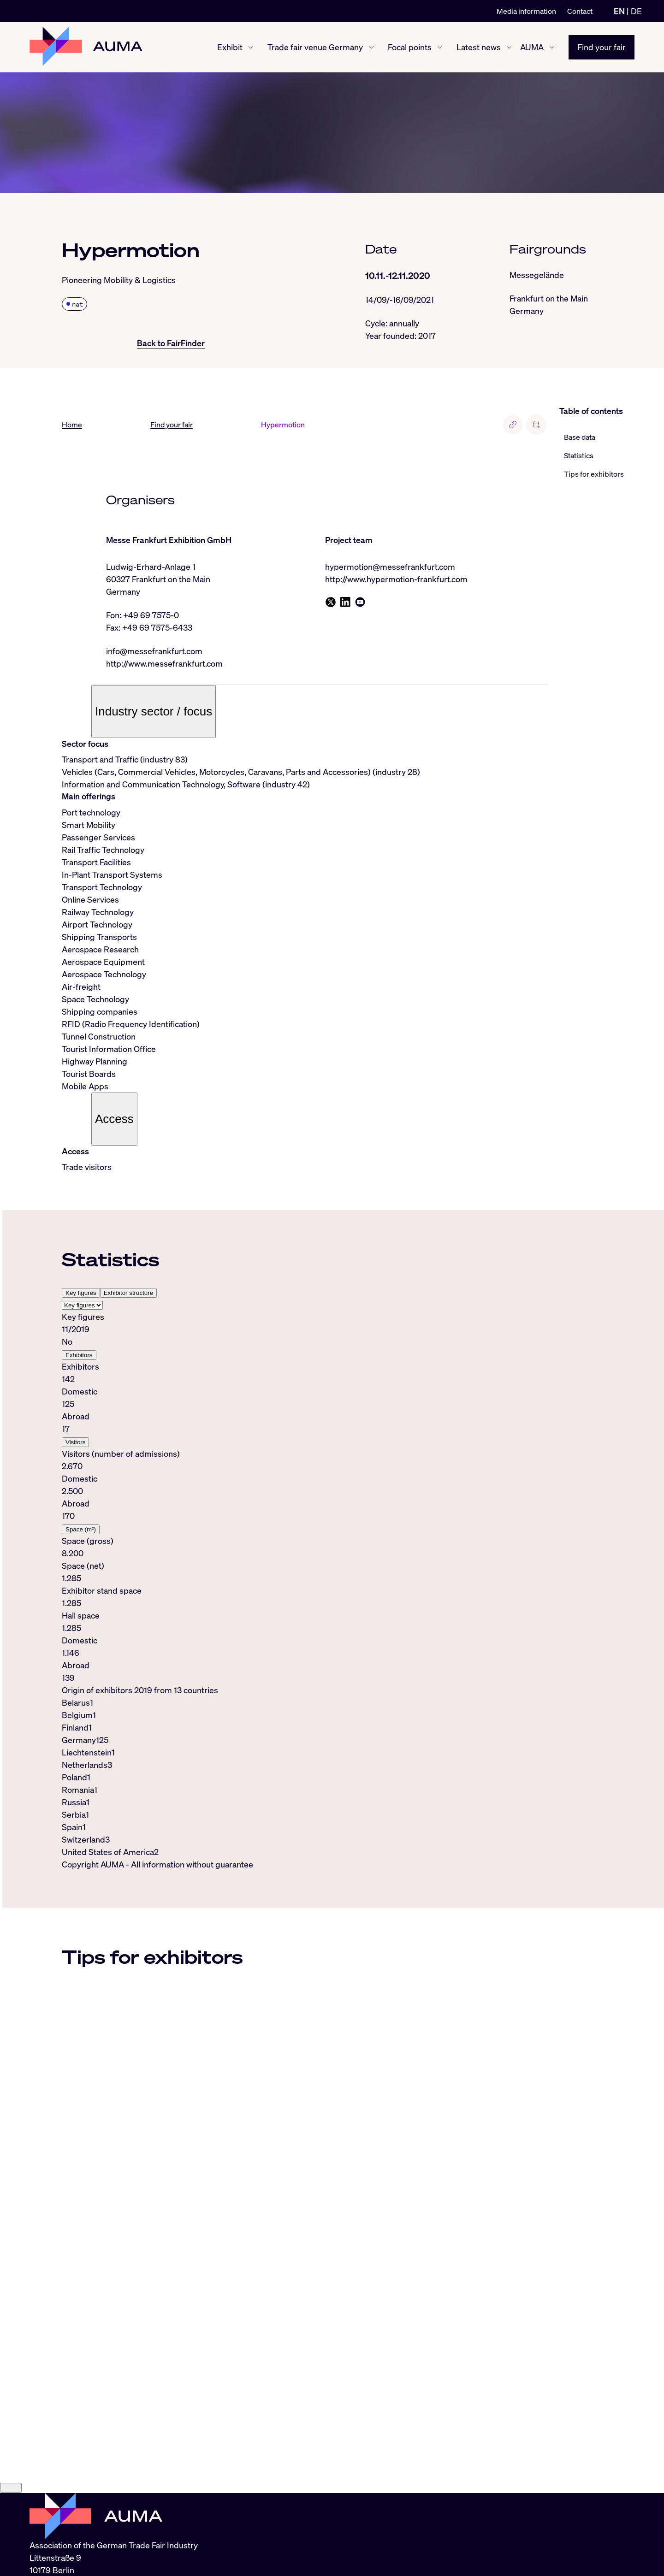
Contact (580, 11)
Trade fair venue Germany (315, 47)
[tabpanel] (305, 1497)
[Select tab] (82, 1305)
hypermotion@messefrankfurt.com (390, 566)
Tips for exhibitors (594, 474)
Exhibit (230, 47)
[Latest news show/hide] (509, 47)
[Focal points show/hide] (439, 47)
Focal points (410, 47)
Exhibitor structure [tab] (128, 1292)
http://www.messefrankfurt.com (164, 663)
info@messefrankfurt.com (154, 650)
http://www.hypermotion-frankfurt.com (396, 579)
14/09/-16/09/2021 (399, 299)
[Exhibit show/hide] (250, 47)
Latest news (478, 47)
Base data (579, 437)
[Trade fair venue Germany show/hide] (371, 47)
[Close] (11, 2489)
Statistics (578, 455)
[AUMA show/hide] (551, 47)
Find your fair (601, 47)
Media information (526, 11)
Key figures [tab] (80, 1292)
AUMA (532, 47)
